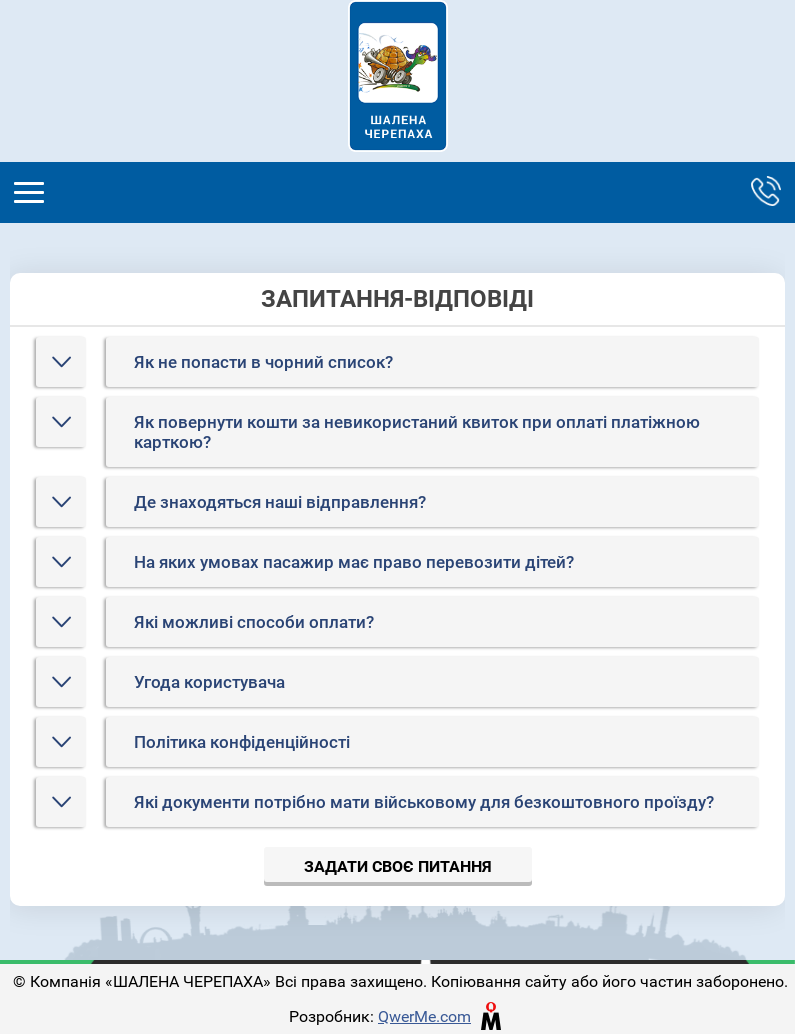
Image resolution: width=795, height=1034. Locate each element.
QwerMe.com (424, 1016)
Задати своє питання (398, 866)
